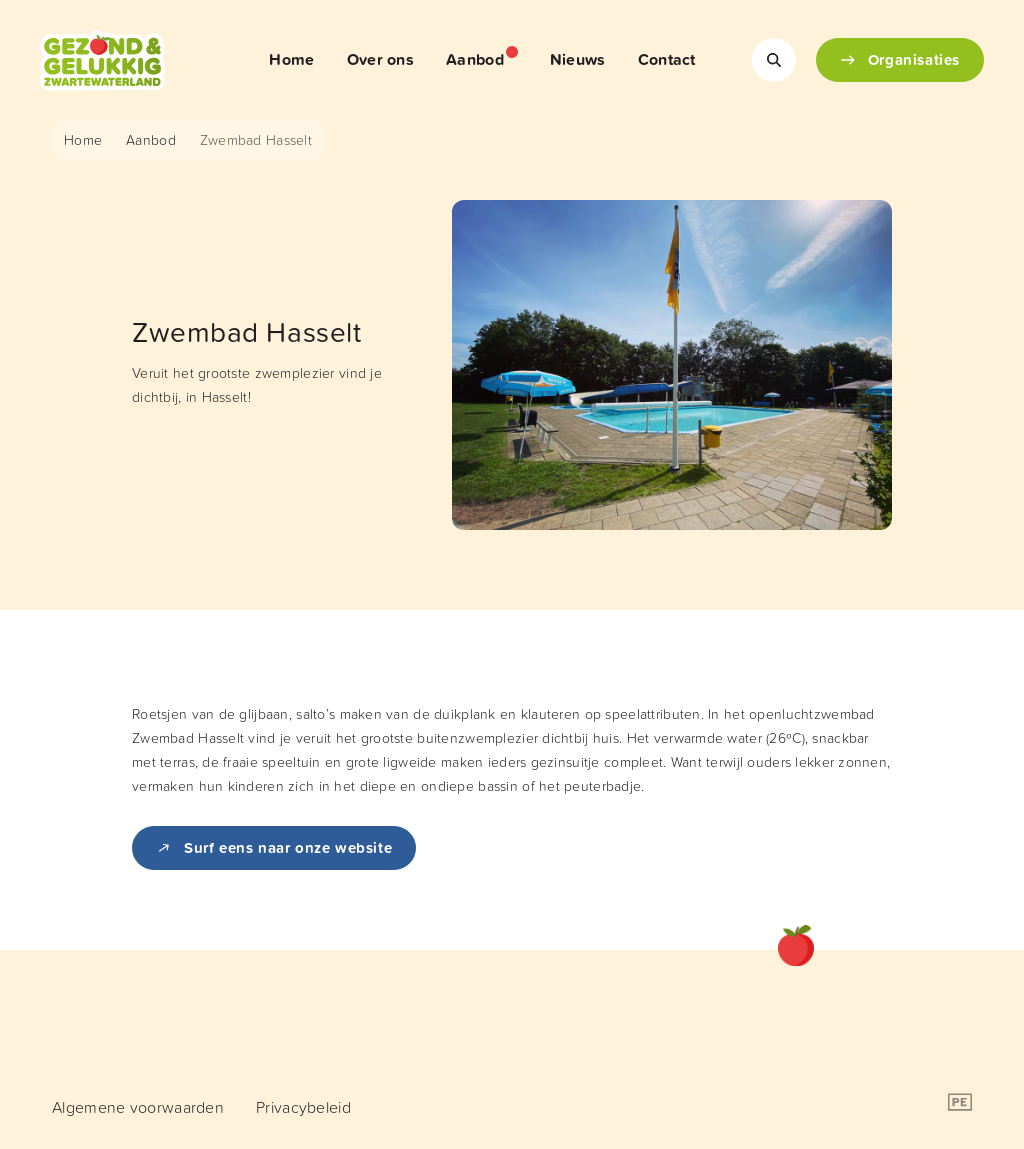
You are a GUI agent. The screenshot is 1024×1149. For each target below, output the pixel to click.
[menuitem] (291, 60)
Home (83, 139)
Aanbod (151, 139)
